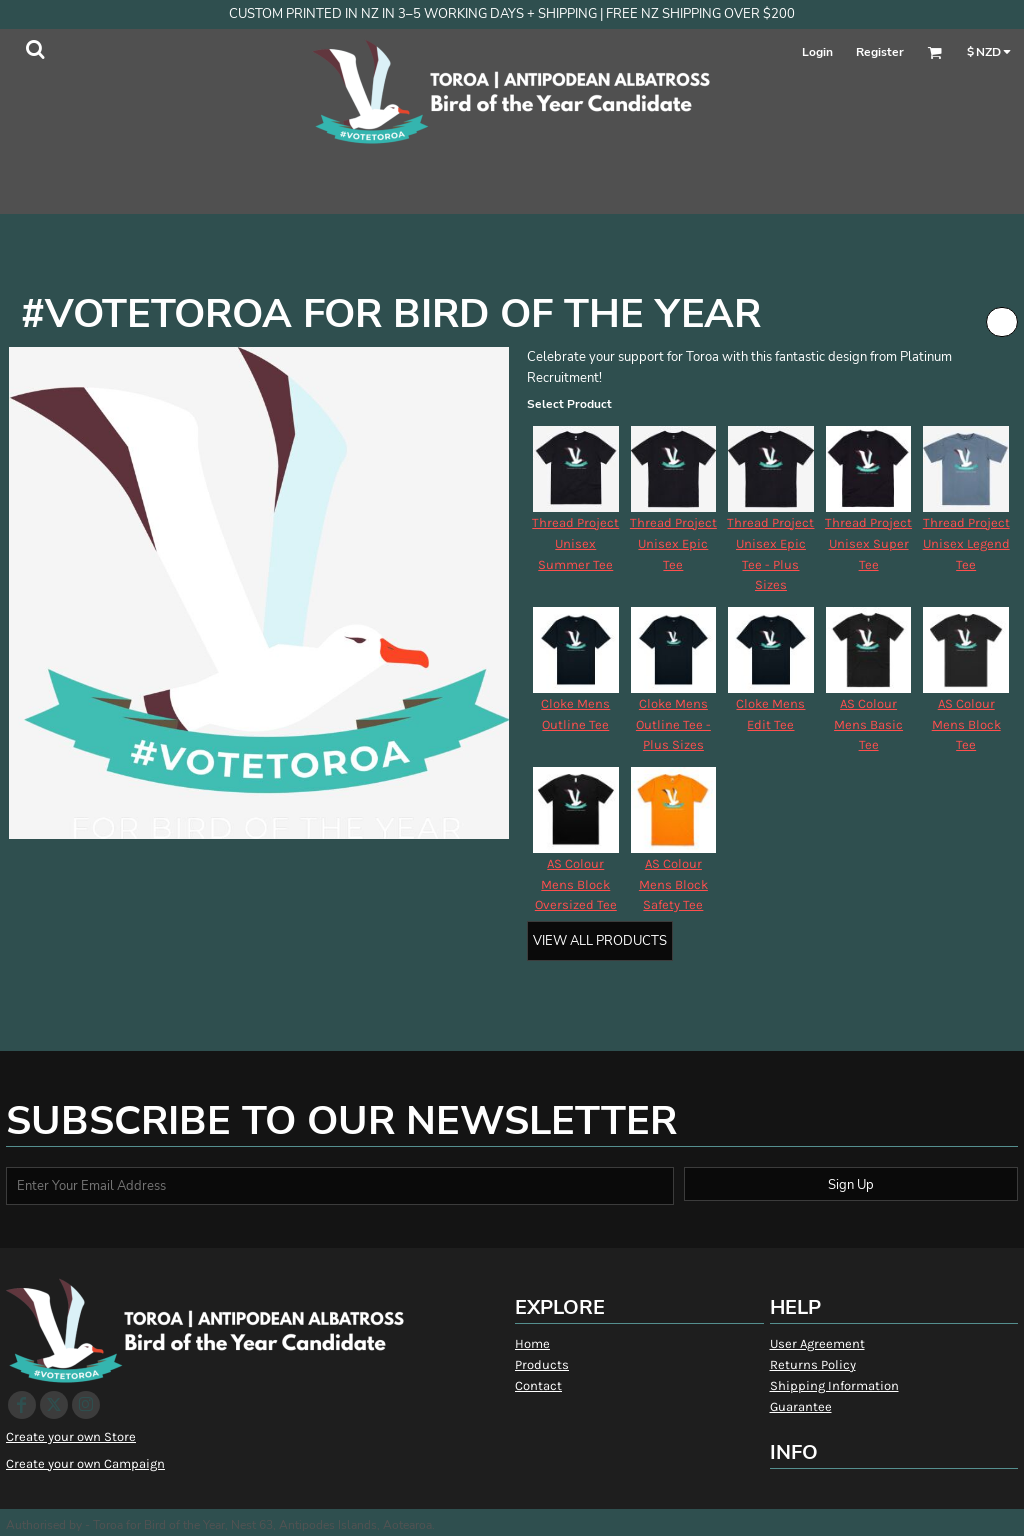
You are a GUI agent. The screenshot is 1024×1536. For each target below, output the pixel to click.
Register (880, 52)
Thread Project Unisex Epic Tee (673, 543)
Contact (538, 1385)
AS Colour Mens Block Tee (966, 724)
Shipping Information (834, 1385)
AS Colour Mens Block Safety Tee (673, 884)
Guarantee (801, 1406)
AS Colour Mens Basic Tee (868, 724)
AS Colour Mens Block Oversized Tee (576, 884)
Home (532, 1343)
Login (817, 52)
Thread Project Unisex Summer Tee (575, 543)
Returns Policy (813, 1364)
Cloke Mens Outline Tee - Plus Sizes (673, 724)
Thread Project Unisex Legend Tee (966, 543)
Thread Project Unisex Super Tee (868, 543)
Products (542, 1364)
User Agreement (817, 1343)
